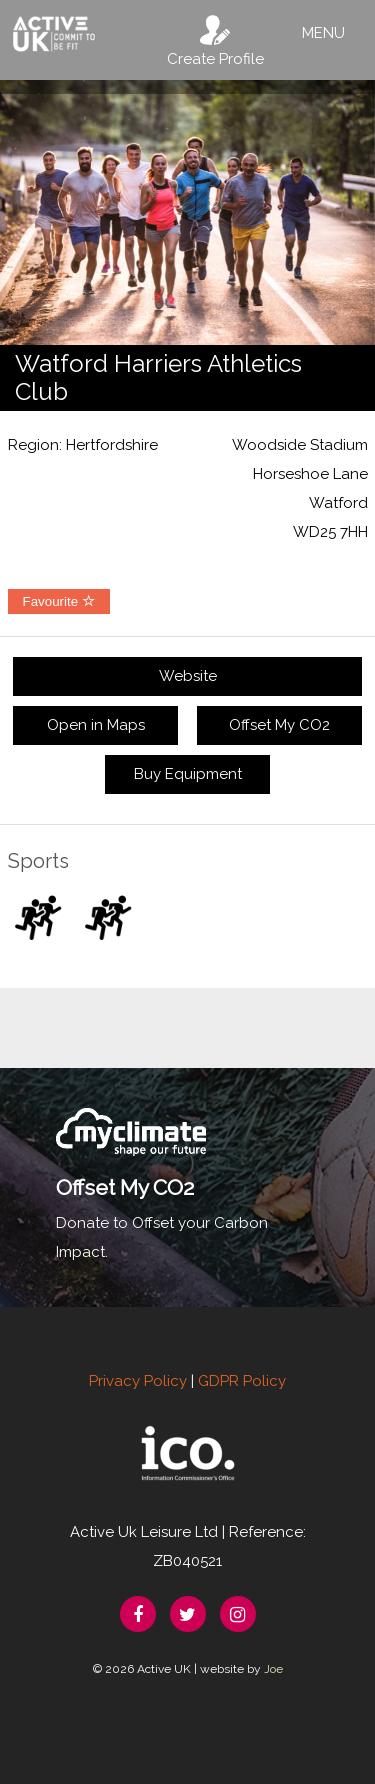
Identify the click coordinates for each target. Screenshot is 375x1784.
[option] (187, 212)
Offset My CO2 (279, 725)
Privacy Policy (138, 1381)
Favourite (59, 601)
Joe (273, 1669)
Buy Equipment (188, 774)
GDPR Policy (242, 1381)
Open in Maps (96, 725)
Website (188, 676)
